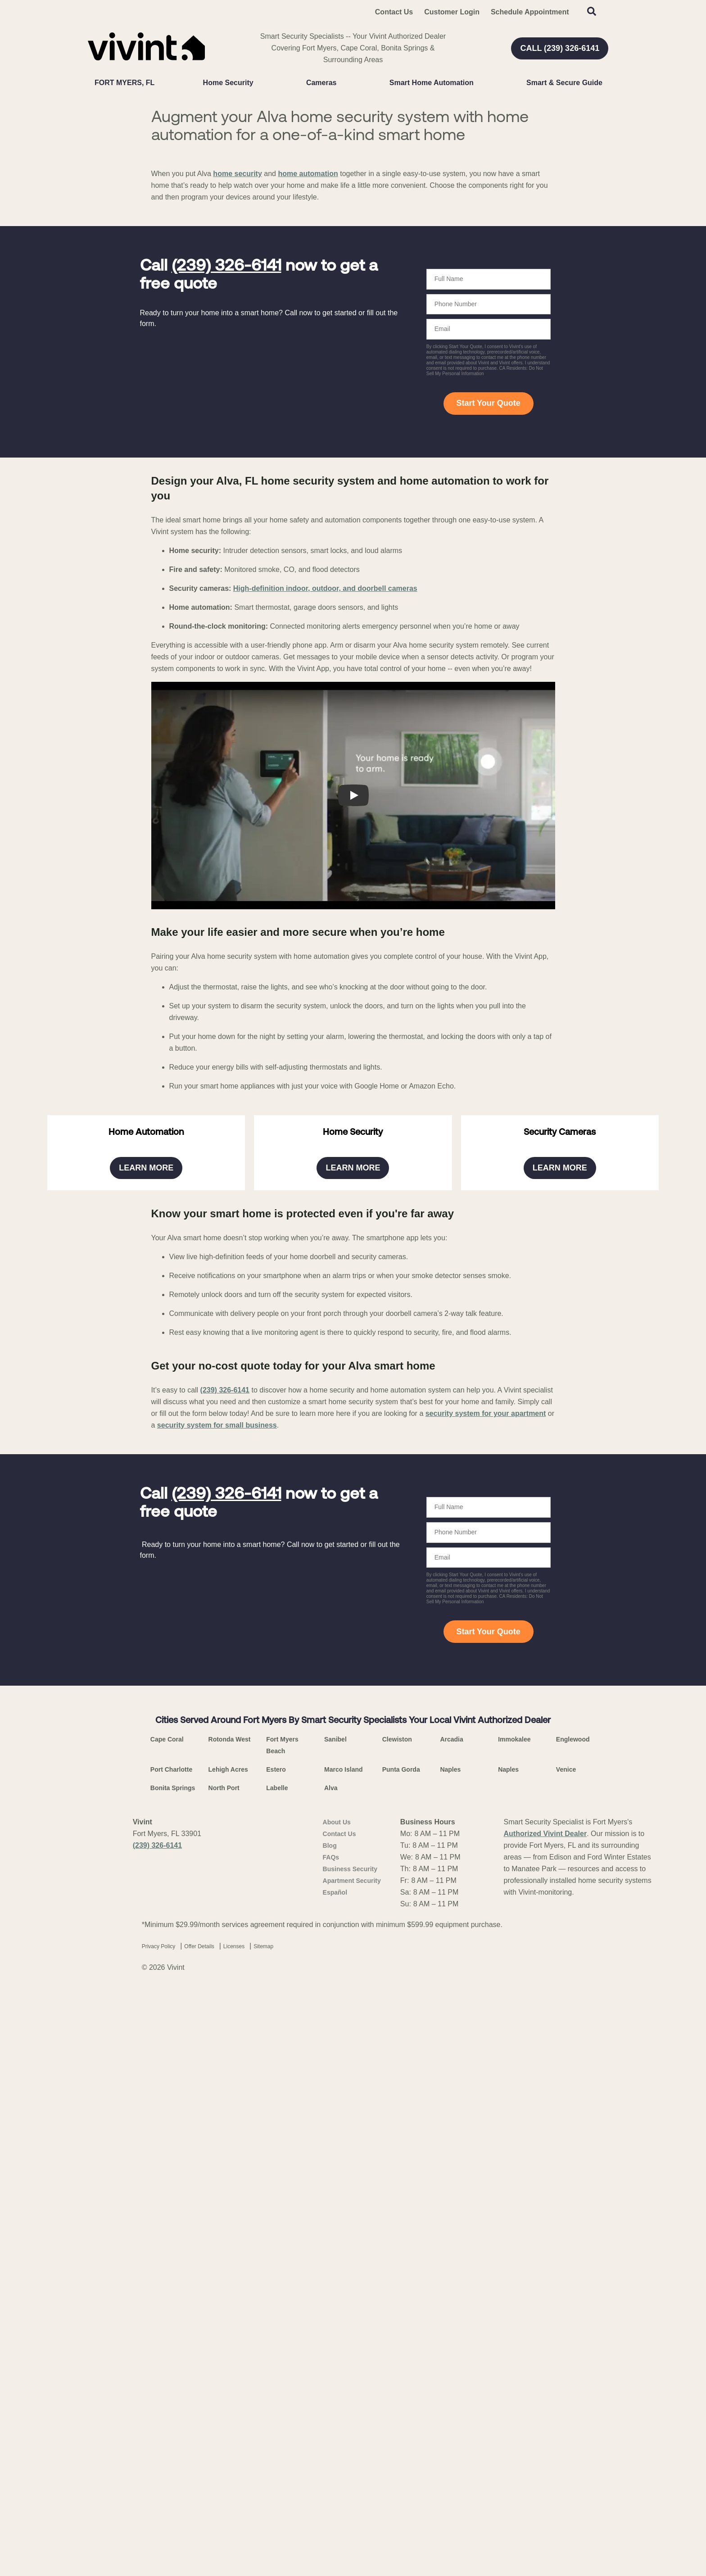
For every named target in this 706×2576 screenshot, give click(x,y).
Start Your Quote (488, 592)
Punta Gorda (401, 2372)
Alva (331, 2390)
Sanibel (335, 2341)
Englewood (573, 2341)
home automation (308, 363)
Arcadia (451, 2341)
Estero (276, 2372)
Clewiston (397, 2341)
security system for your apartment (485, 2016)
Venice (566, 2372)
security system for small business (217, 2028)
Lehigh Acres (228, 2372)
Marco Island (343, 2372)
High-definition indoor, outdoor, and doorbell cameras (325, 777)
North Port (224, 2390)
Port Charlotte (171, 2372)
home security (237, 363)
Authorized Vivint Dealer (545, 2436)
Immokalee (514, 2341)
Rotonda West (229, 2341)
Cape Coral (167, 2341)
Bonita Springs (172, 2390)
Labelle (277, 2390)
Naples (450, 2372)
